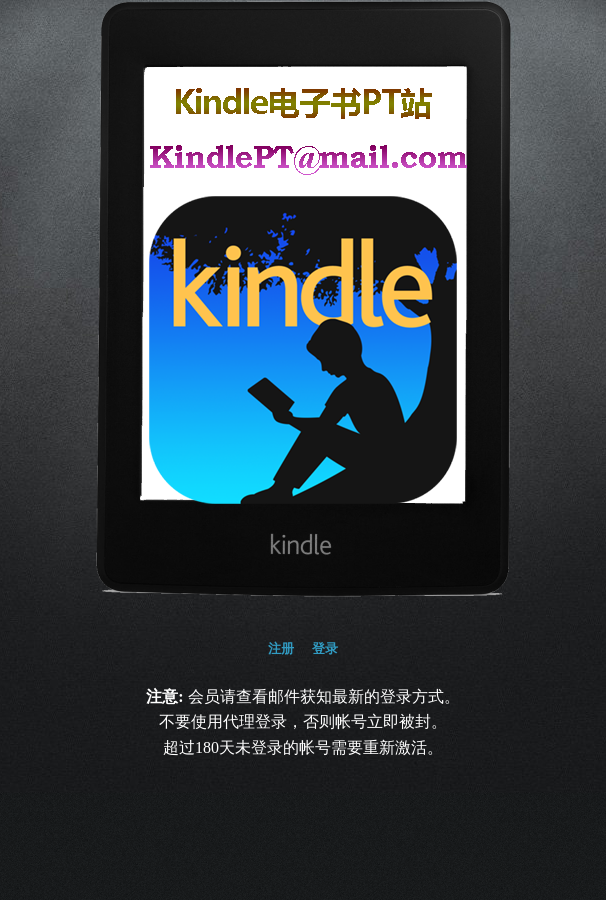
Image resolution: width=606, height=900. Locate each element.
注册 (281, 648)
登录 (325, 648)
